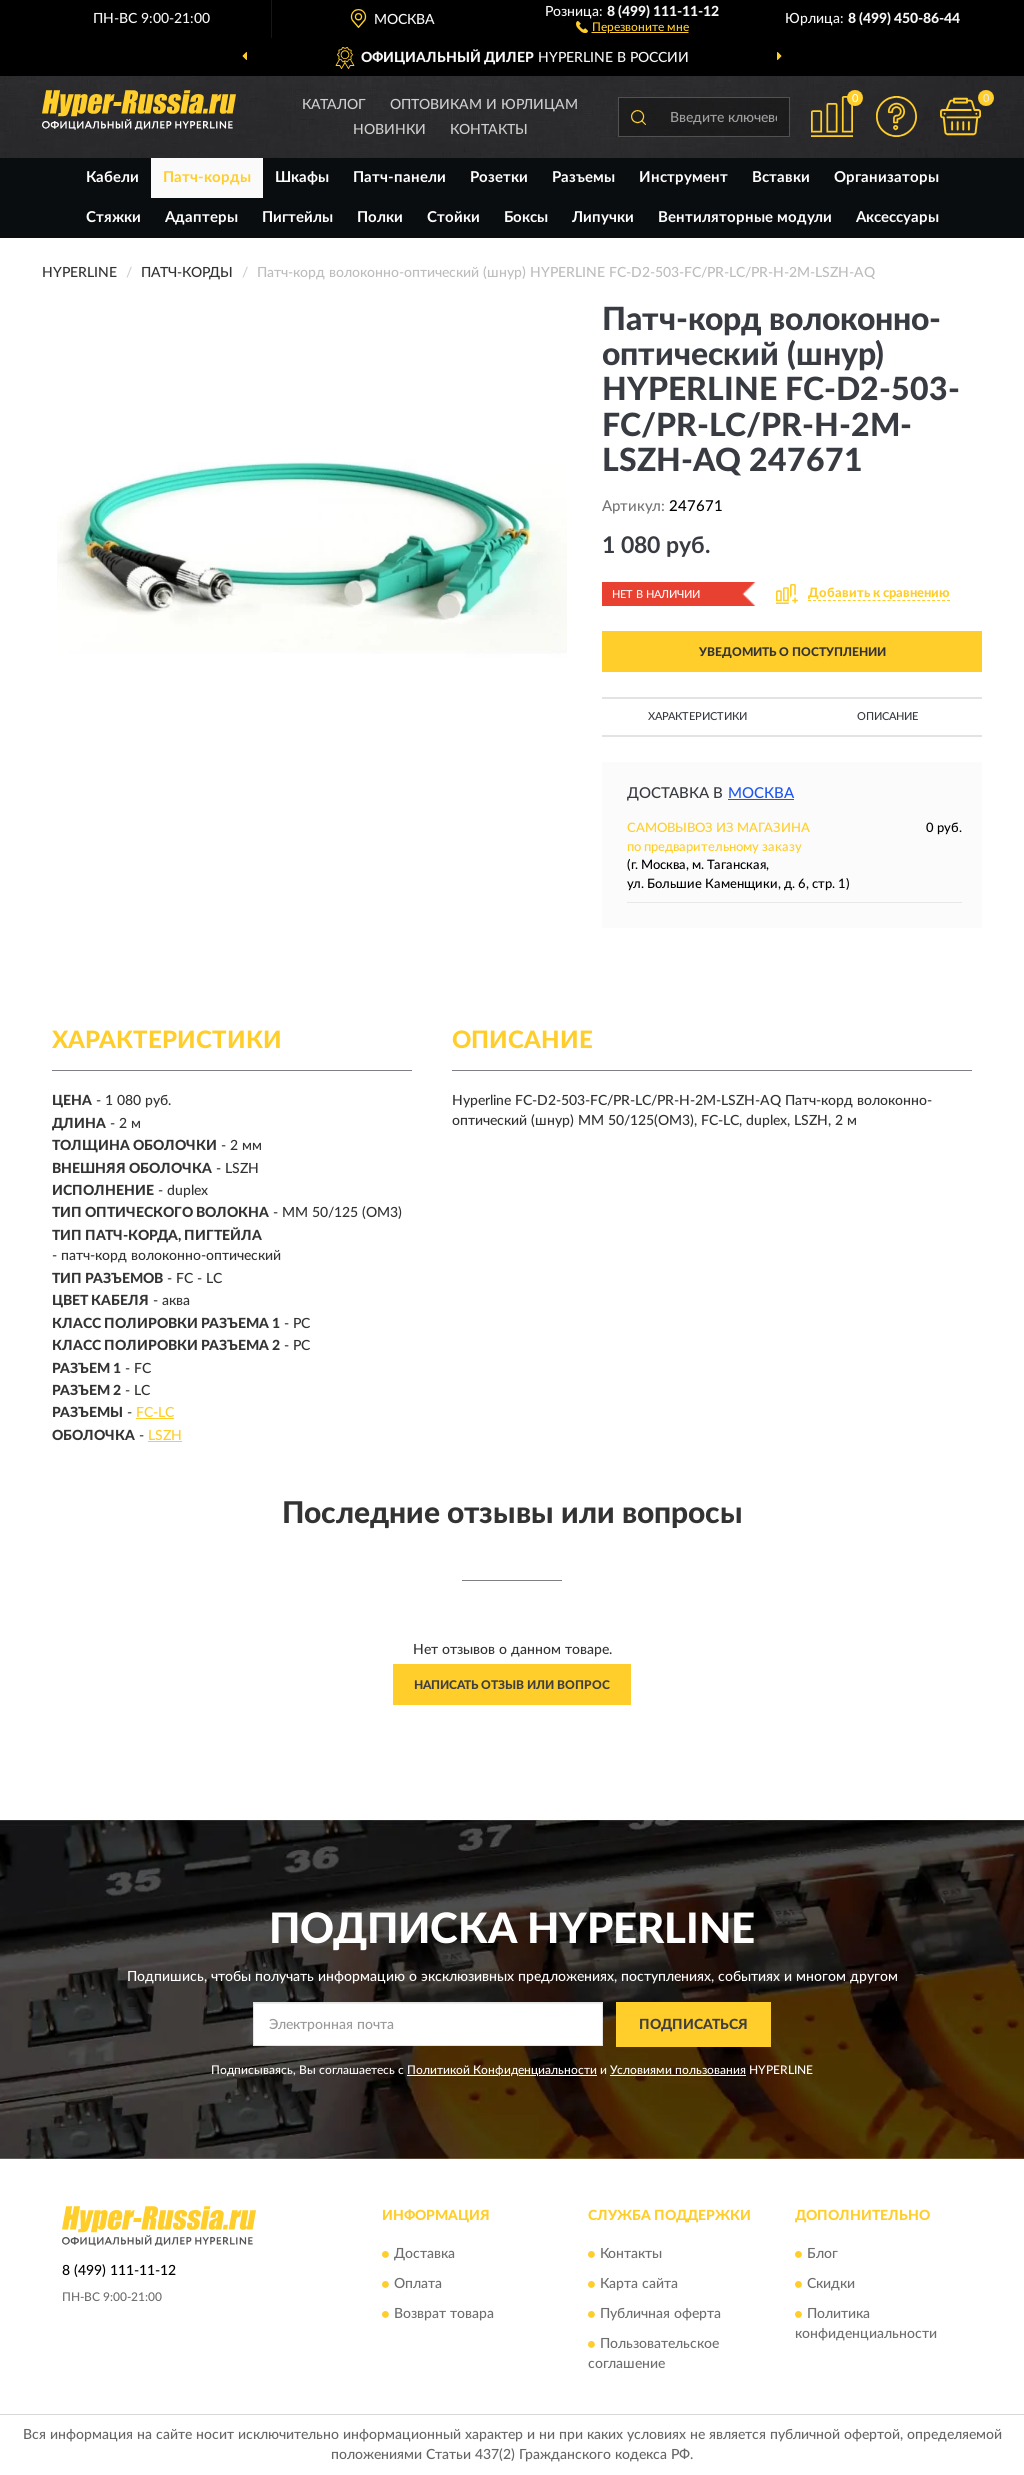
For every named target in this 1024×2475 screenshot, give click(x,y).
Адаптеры (201, 217)
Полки (380, 217)
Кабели (112, 177)
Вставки (781, 177)
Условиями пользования (678, 2070)
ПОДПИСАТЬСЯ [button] (693, 2025)
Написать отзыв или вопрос (512, 1685)
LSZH (165, 1436)
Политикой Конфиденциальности (502, 2070)
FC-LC (155, 1413)
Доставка (424, 2255)
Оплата (418, 2285)
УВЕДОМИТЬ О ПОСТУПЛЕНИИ (792, 652)
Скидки (831, 2285)
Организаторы (886, 177)
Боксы (526, 217)
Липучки (603, 217)
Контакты (489, 130)
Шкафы (302, 177)
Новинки (389, 130)
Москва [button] (761, 793)
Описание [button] (887, 716)
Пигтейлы (297, 217)
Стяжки (113, 217)
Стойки (453, 217)
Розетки (499, 177)
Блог (822, 2255)
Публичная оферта (660, 2315)
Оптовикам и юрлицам (484, 105)
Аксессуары (897, 217)
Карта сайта (639, 2285)
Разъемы (583, 177)
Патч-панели (399, 177)
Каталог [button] (334, 105)
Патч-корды (207, 177)
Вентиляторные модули (745, 217)
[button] (632, 26)
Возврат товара (444, 2315)
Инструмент (683, 177)
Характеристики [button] (697, 716)
